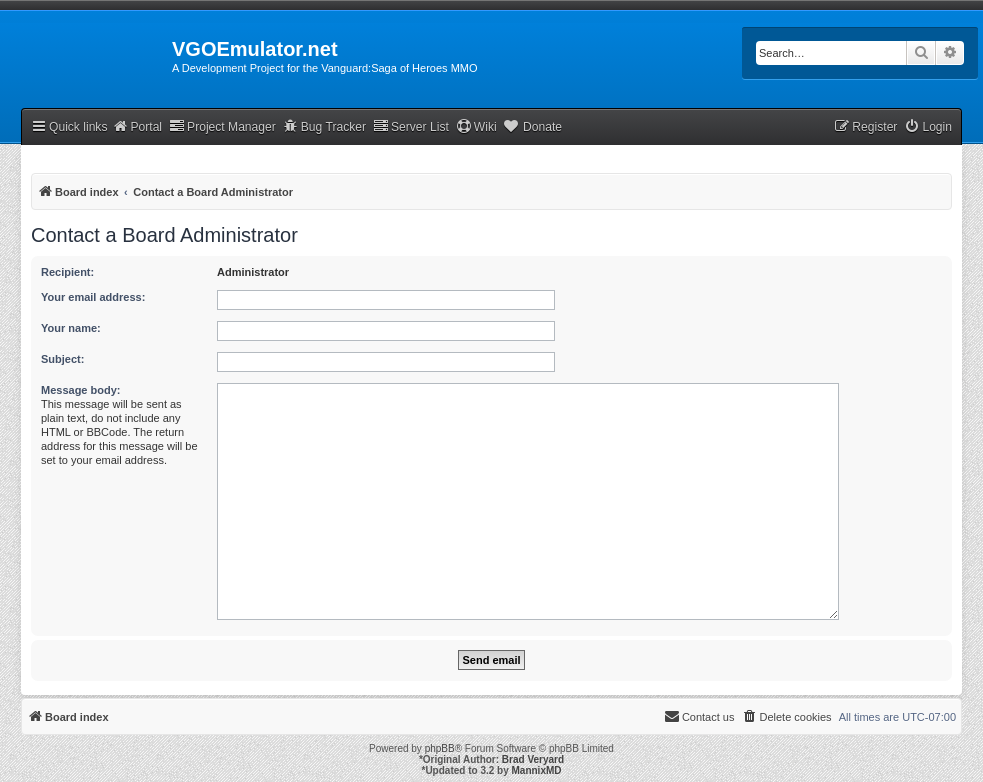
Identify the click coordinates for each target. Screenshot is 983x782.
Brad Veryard (533, 759)
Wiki (476, 126)
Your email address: (93, 297)
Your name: (71, 328)
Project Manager (222, 126)
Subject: (62, 359)
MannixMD (537, 770)
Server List (411, 126)
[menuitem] (928, 127)
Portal (137, 126)
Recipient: (67, 272)
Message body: (80, 390)
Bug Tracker (324, 126)
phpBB (440, 748)
